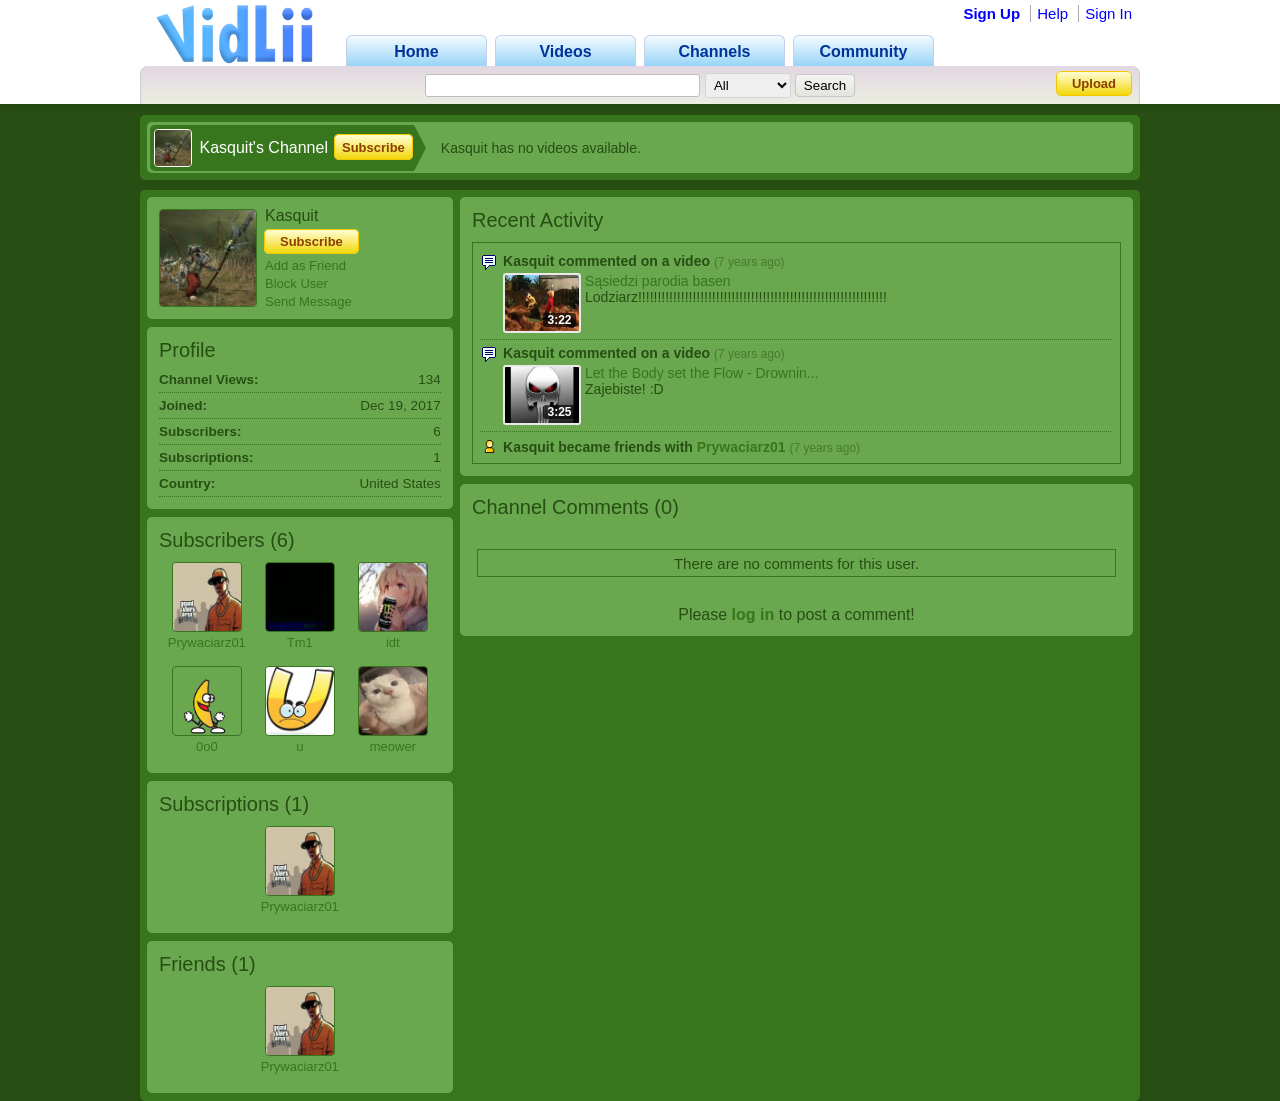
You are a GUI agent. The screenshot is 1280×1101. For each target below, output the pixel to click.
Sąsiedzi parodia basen (658, 281)
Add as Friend (305, 265)
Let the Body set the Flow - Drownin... (701, 373)
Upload (1094, 83)
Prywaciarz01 (207, 642)
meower (393, 746)
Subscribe (373, 147)
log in (753, 614)
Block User (296, 283)
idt (393, 642)
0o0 (207, 746)
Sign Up (991, 13)
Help (1052, 13)
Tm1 (300, 642)
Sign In (1108, 13)
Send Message (308, 301)
